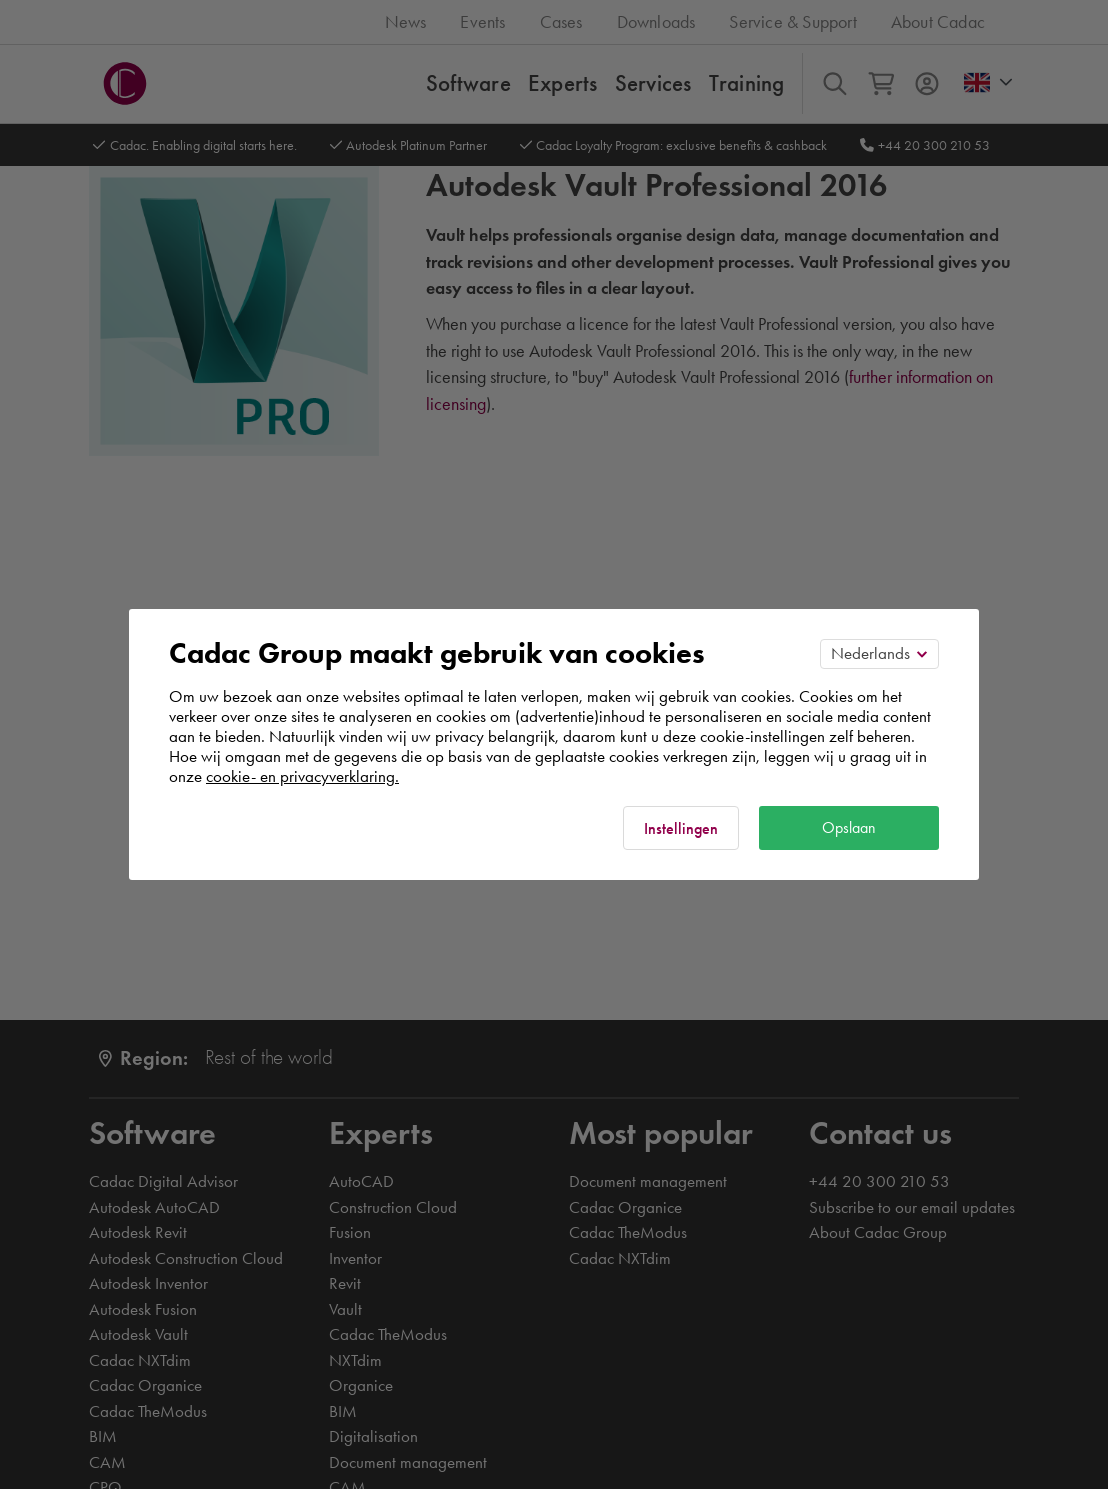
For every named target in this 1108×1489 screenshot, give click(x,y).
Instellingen (681, 828)
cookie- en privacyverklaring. (302, 776)
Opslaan (849, 827)
